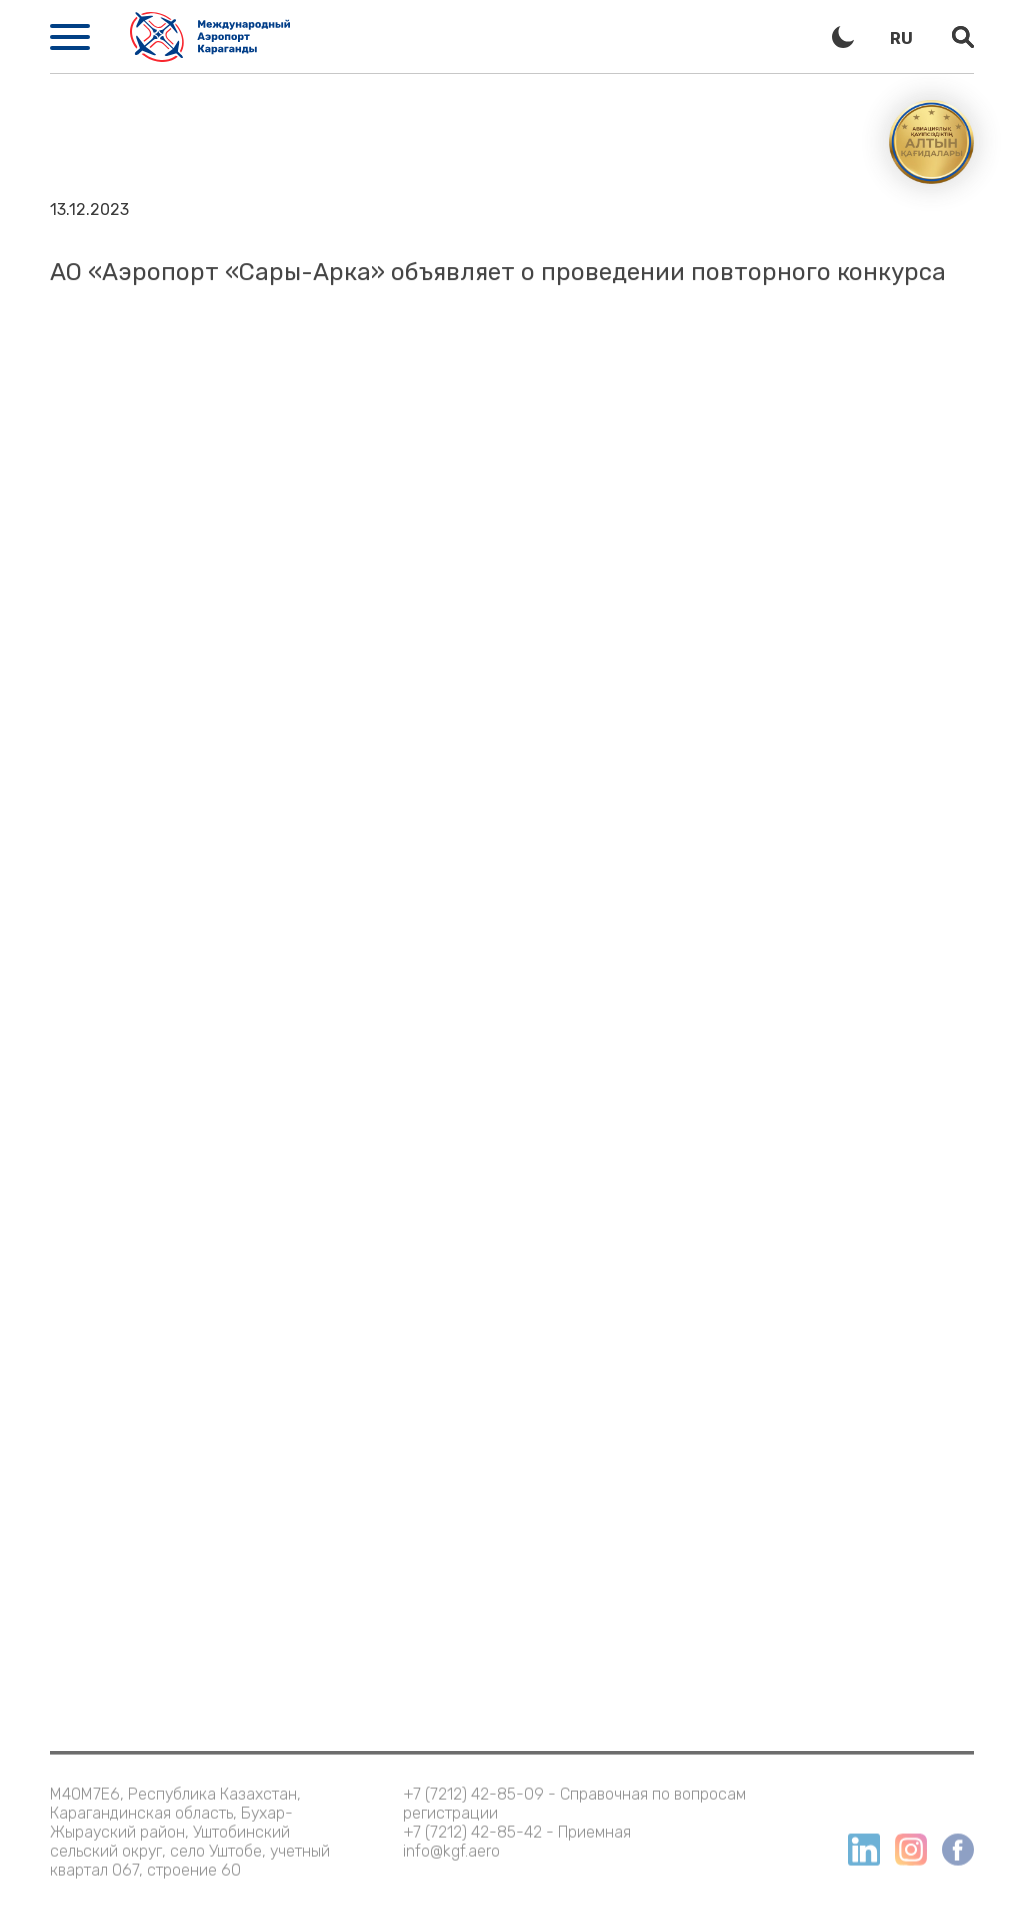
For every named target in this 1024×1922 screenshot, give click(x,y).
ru (901, 38)
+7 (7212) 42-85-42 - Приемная (517, 1821)
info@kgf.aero (451, 1840)
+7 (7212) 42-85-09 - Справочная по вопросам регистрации (574, 1793)
